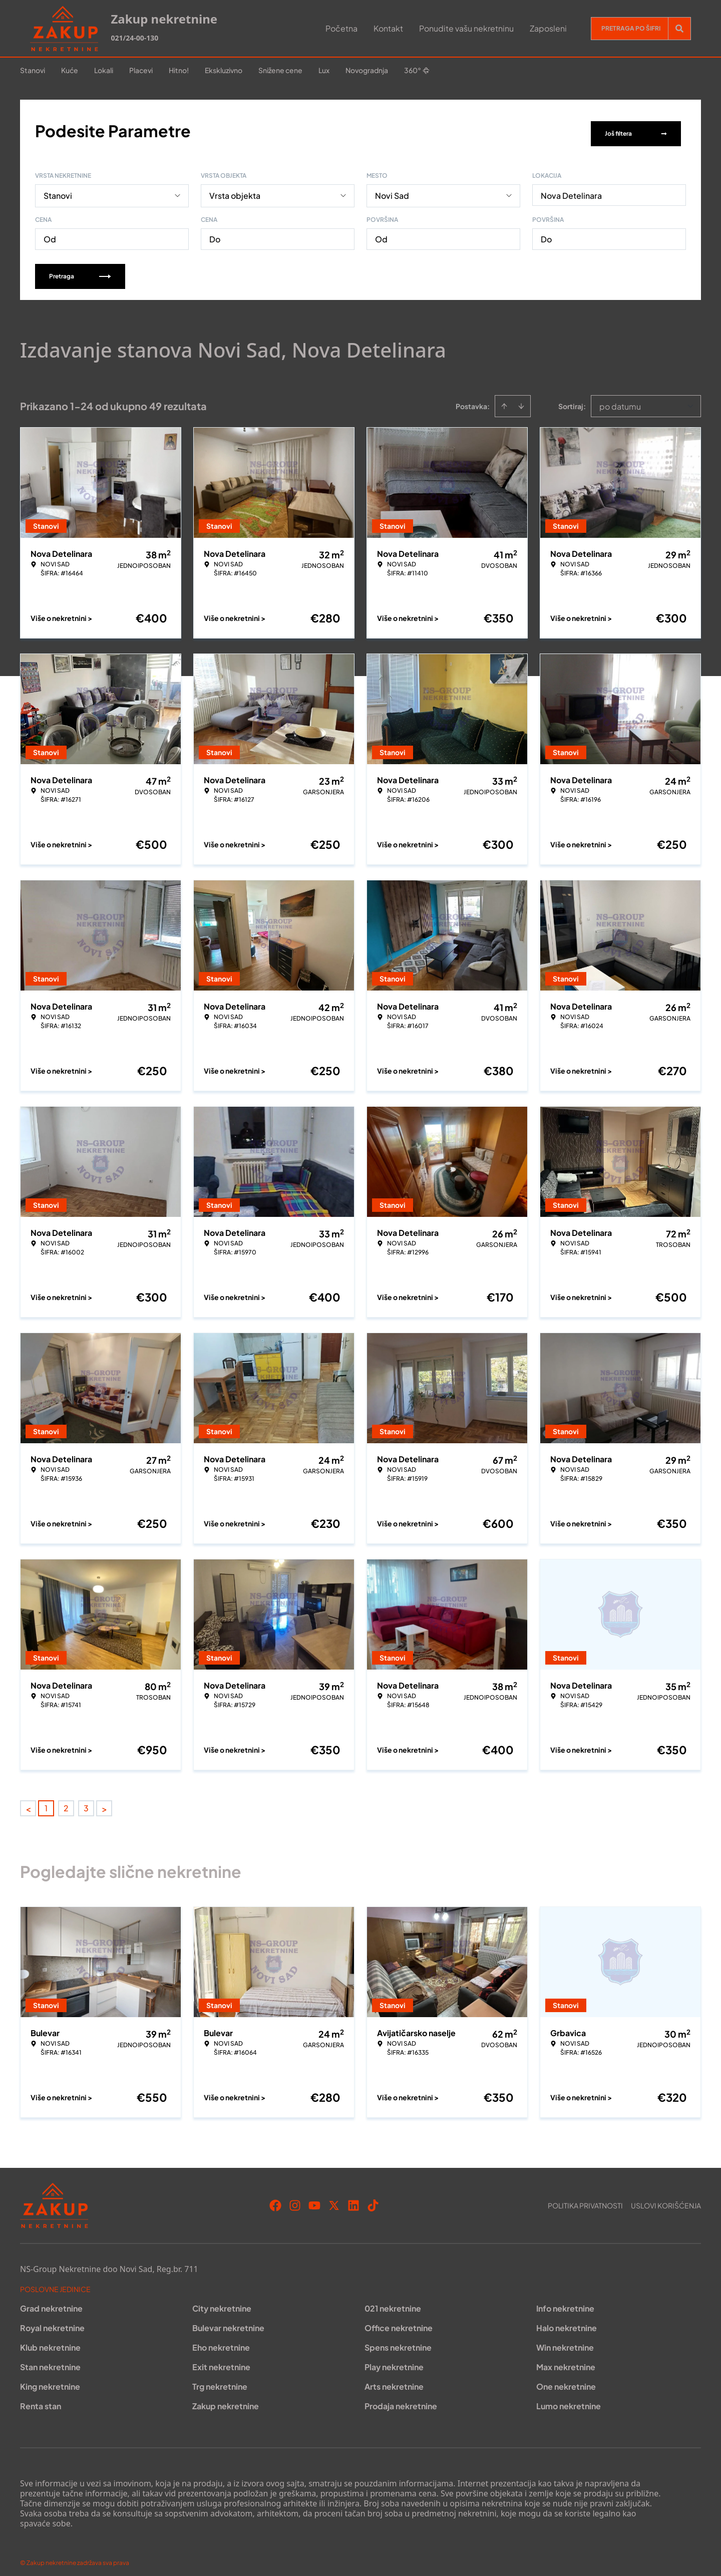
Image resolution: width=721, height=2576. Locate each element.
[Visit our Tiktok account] (373, 2199)
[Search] (679, 28)
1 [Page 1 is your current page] (46, 1801)
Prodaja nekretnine (401, 2399)
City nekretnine (221, 2302)
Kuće (69, 70)
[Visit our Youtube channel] (314, 2199)
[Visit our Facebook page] (275, 2199)
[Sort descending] (521, 400)
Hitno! (179, 70)
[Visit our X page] (334, 2199)
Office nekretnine (399, 2321)
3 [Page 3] (86, 1801)
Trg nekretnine (219, 2380)
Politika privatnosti (585, 2198)
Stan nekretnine (50, 2360)
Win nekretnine (565, 2341)
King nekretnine (50, 2380)
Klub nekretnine (50, 2341)
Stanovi (32, 70)
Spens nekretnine (398, 2341)
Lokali (103, 70)
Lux (323, 70)
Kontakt (388, 28)
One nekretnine (566, 2380)
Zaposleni (548, 28)
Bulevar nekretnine (228, 2321)
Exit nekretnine (221, 2360)
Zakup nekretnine (225, 2399)
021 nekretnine (393, 2302)
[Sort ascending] (504, 400)
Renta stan (40, 2399)
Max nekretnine (565, 2360)
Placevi (141, 70)
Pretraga (80, 269)
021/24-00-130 (134, 38)
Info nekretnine (565, 2302)
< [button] (28, 1802)
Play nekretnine (394, 2360)
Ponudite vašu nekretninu (466, 28)
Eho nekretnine (221, 2341)
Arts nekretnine (394, 2380)
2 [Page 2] (66, 1801)
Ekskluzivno (223, 70)
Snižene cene (280, 70)
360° (417, 70)
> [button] (104, 1802)
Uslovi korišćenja (666, 2198)
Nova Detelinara (571, 189)
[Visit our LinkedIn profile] (353, 2199)
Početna (341, 28)
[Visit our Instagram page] (295, 2199)
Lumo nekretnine (568, 2399)
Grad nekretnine (51, 2302)
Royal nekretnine (52, 2321)
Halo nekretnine (566, 2321)
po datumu (620, 400)
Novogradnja (366, 70)
